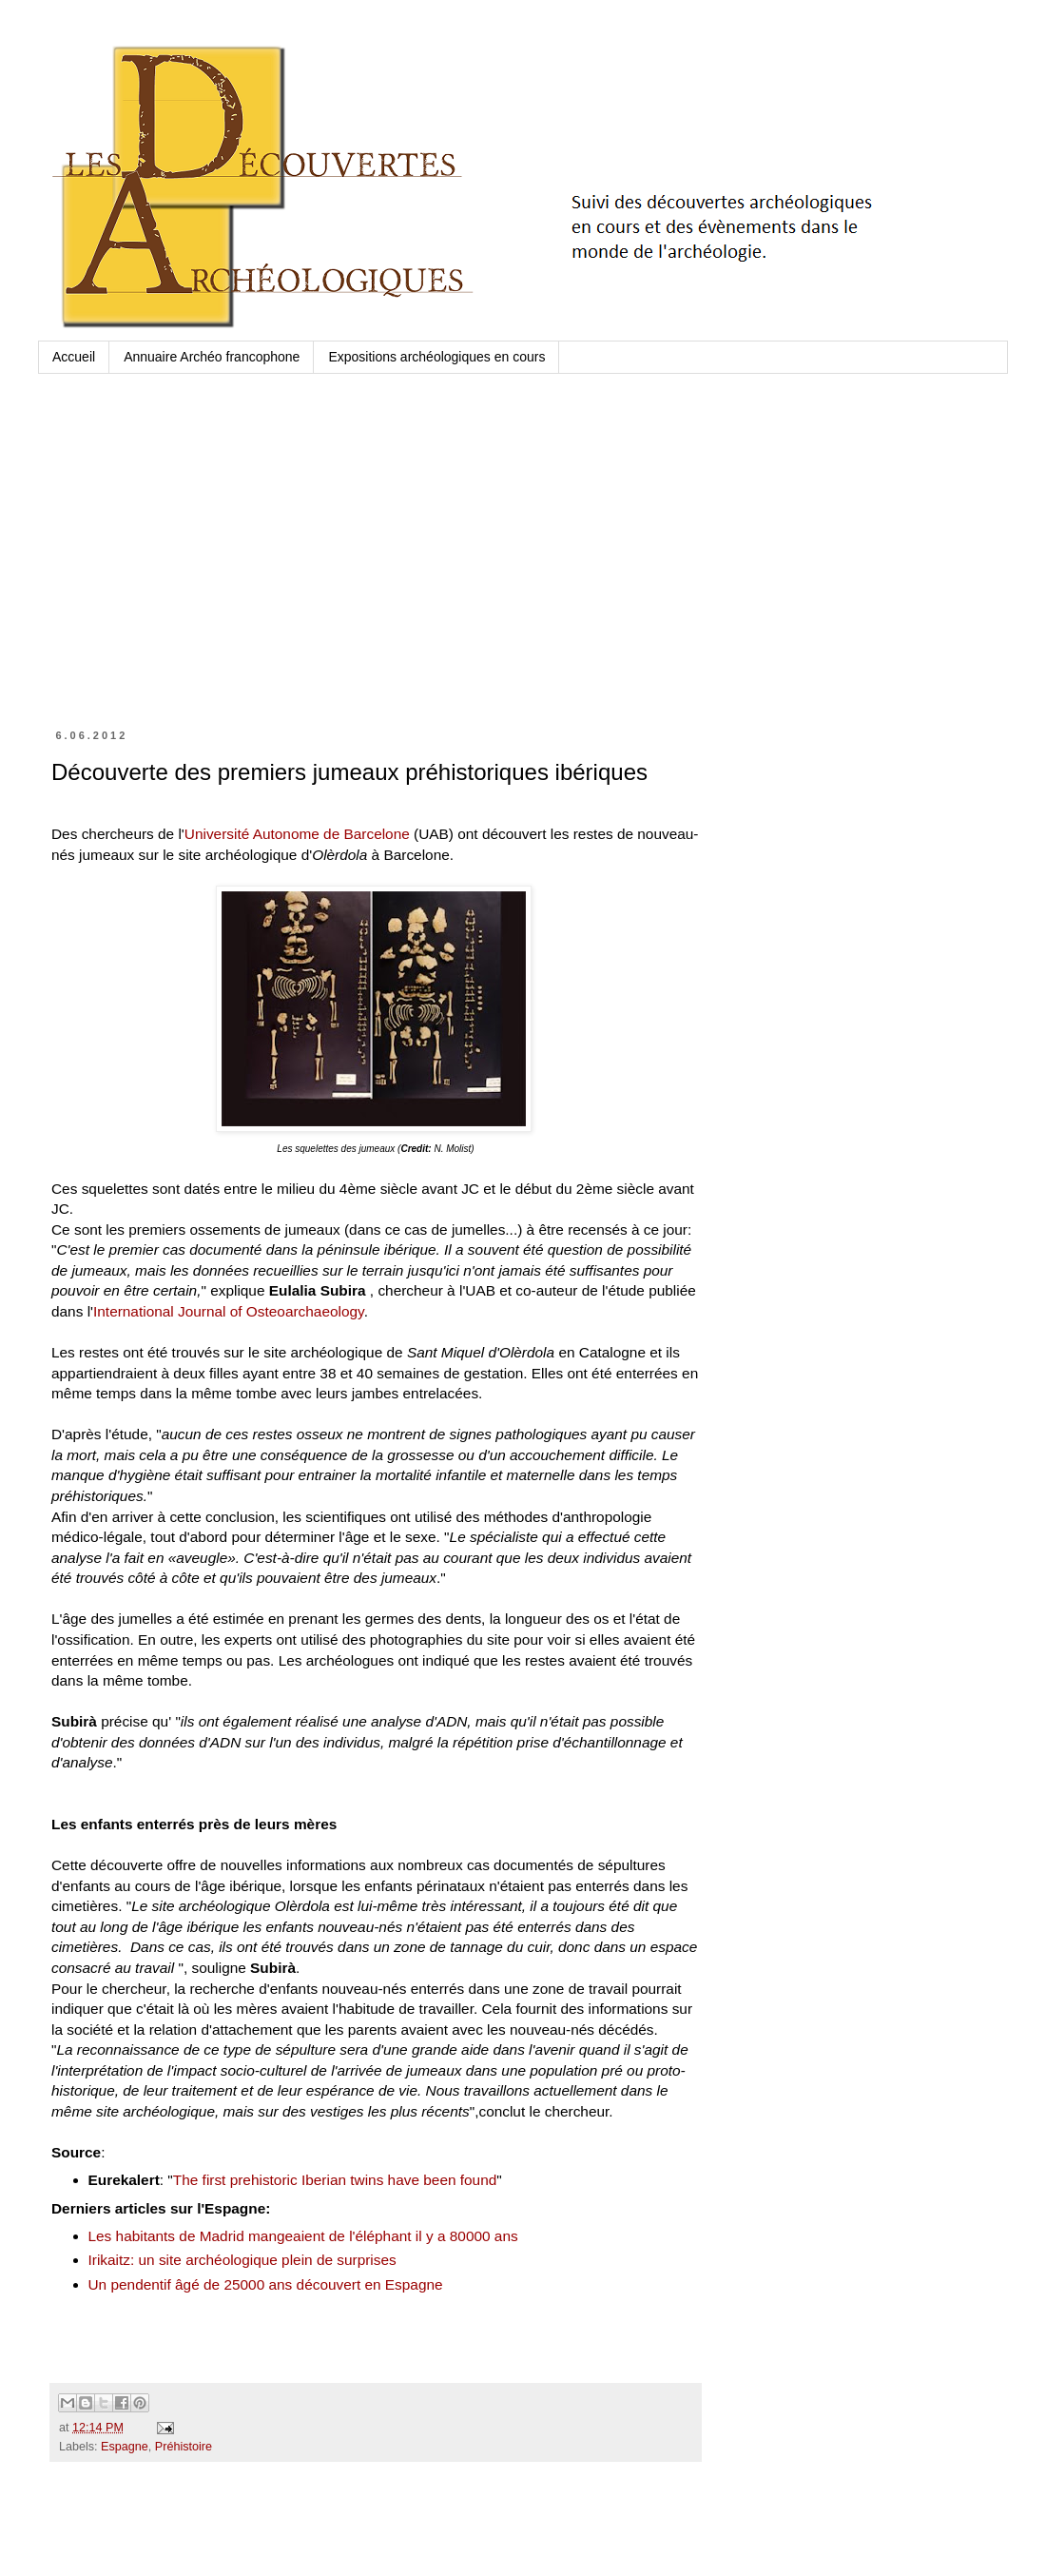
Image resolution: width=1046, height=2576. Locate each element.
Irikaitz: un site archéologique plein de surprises (242, 2260)
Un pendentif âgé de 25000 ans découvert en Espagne (265, 2284)
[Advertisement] (375, 569)
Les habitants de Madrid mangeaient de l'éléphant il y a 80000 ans (303, 2236)
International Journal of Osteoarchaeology (228, 1311)
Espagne (124, 2446)
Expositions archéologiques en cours (436, 356)
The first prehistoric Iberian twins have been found (335, 2180)
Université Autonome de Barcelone (297, 834)
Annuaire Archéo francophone (212, 356)
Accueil (73, 356)
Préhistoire (183, 2446)
